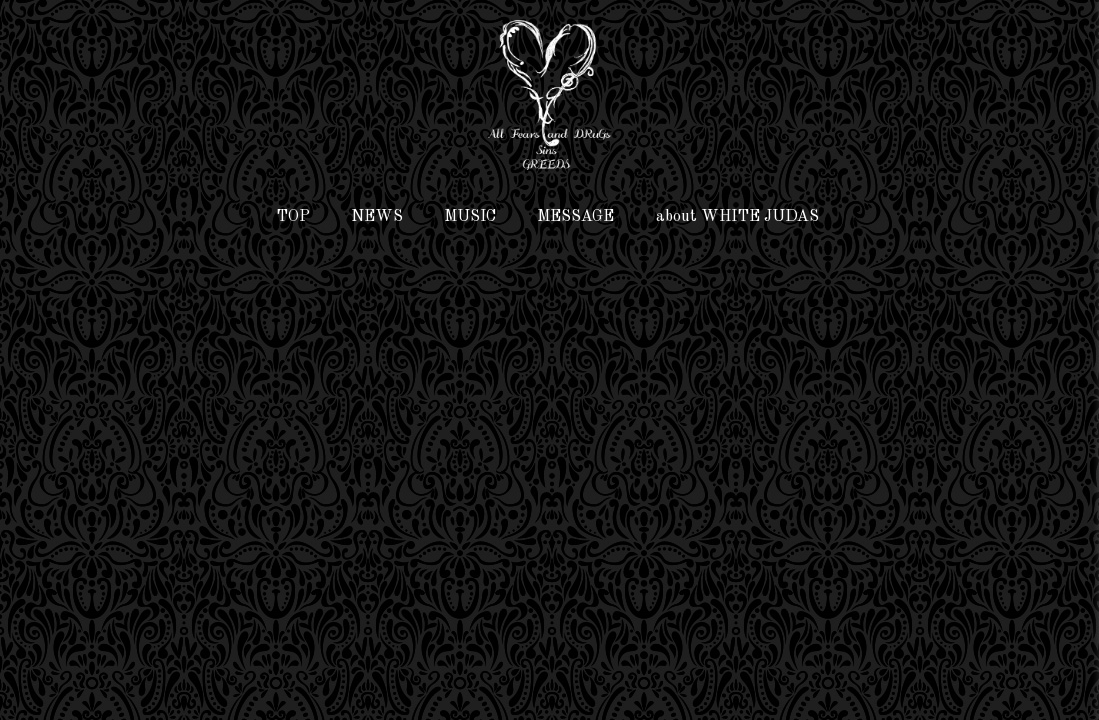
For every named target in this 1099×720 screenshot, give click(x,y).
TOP (293, 217)
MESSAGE (575, 217)
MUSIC (470, 217)
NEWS (377, 217)
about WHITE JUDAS (737, 217)
